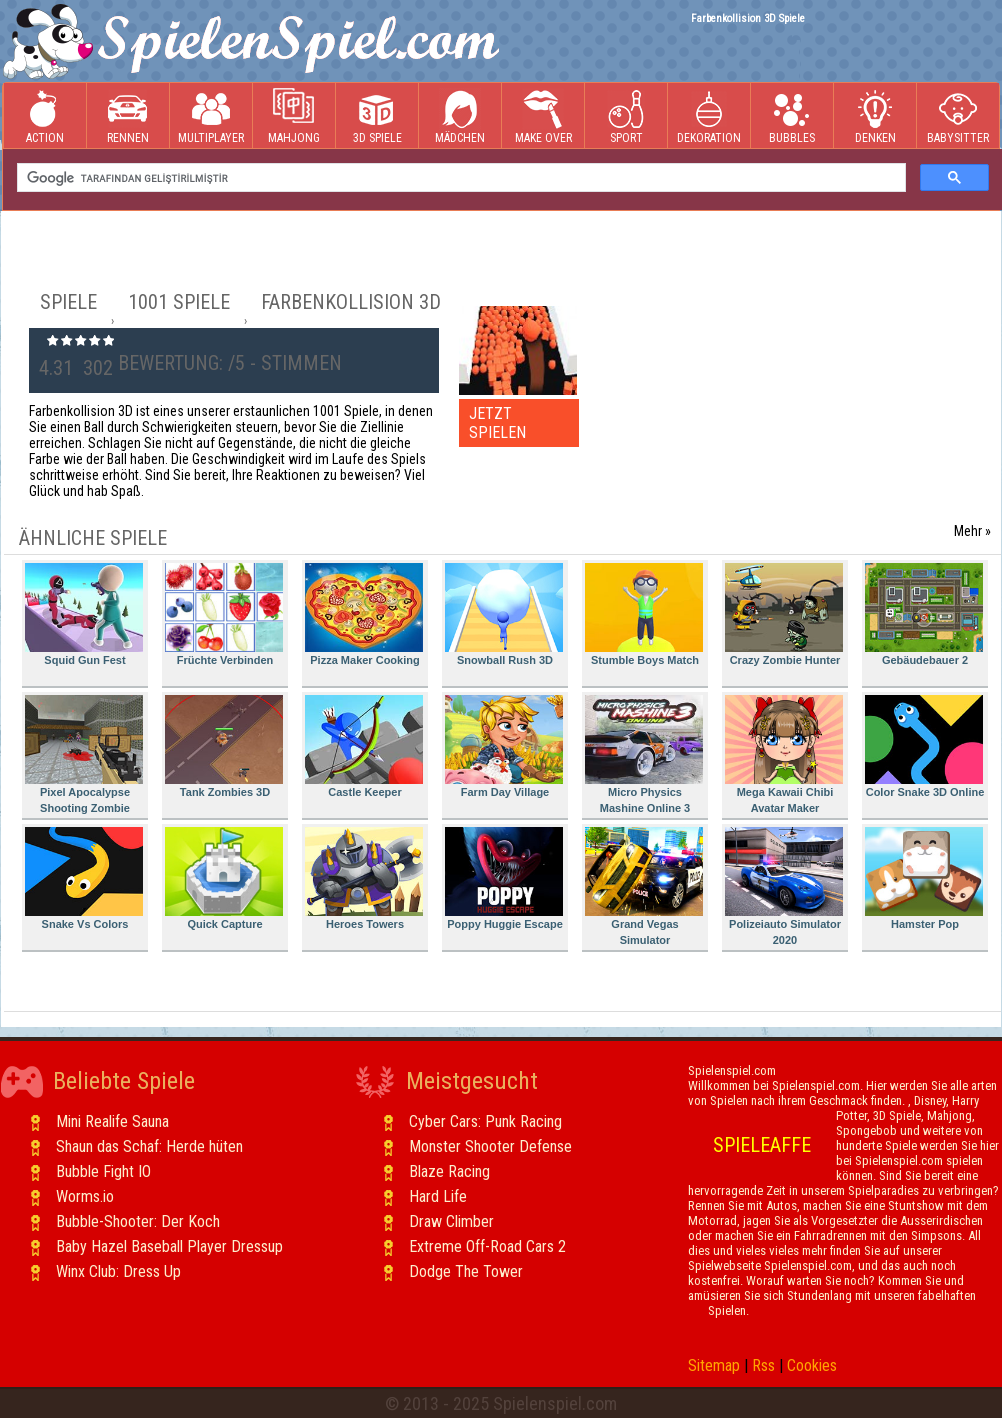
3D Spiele (377, 116)
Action (45, 116)
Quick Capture (224, 878)
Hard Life (438, 1196)
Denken (875, 116)
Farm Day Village (504, 746)
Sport (626, 116)
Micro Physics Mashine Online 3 (644, 754)
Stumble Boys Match (644, 614)
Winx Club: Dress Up (118, 1271)
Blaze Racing (449, 1171)
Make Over (543, 116)
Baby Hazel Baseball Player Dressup (169, 1246)
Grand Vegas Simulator (644, 886)
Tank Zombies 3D (224, 746)
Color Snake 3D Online (924, 746)
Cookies (812, 1365)
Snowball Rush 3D (504, 614)
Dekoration (709, 116)
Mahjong (294, 116)
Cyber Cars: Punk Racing (485, 1121)
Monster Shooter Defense (490, 1146)
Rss (763, 1365)
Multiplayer (211, 116)
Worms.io (85, 1196)
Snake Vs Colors (84, 878)
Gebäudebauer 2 (924, 614)
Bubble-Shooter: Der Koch (138, 1221)
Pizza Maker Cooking (364, 614)
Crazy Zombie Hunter (784, 614)
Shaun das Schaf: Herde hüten (149, 1146)
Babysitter (958, 116)
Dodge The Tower (466, 1271)
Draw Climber (451, 1221)
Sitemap (714, 1365)
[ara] (459, 178)
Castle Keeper (364, 746)
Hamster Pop (924, 878)
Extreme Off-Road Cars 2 (487, 1246)
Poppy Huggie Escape (504, 878)
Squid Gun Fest (84, 614)
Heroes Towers (364, 878)
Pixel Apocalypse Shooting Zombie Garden (84, 757)
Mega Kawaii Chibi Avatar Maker (784, 754)
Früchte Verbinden (224, 614)
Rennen (128, 116)
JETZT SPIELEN (497, 423)
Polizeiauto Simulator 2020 (784, 886)
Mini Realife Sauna (112, 1121)
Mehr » (972, 531)
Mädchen (460, 116)
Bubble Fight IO (103, 1171)
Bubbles (792, 116)
